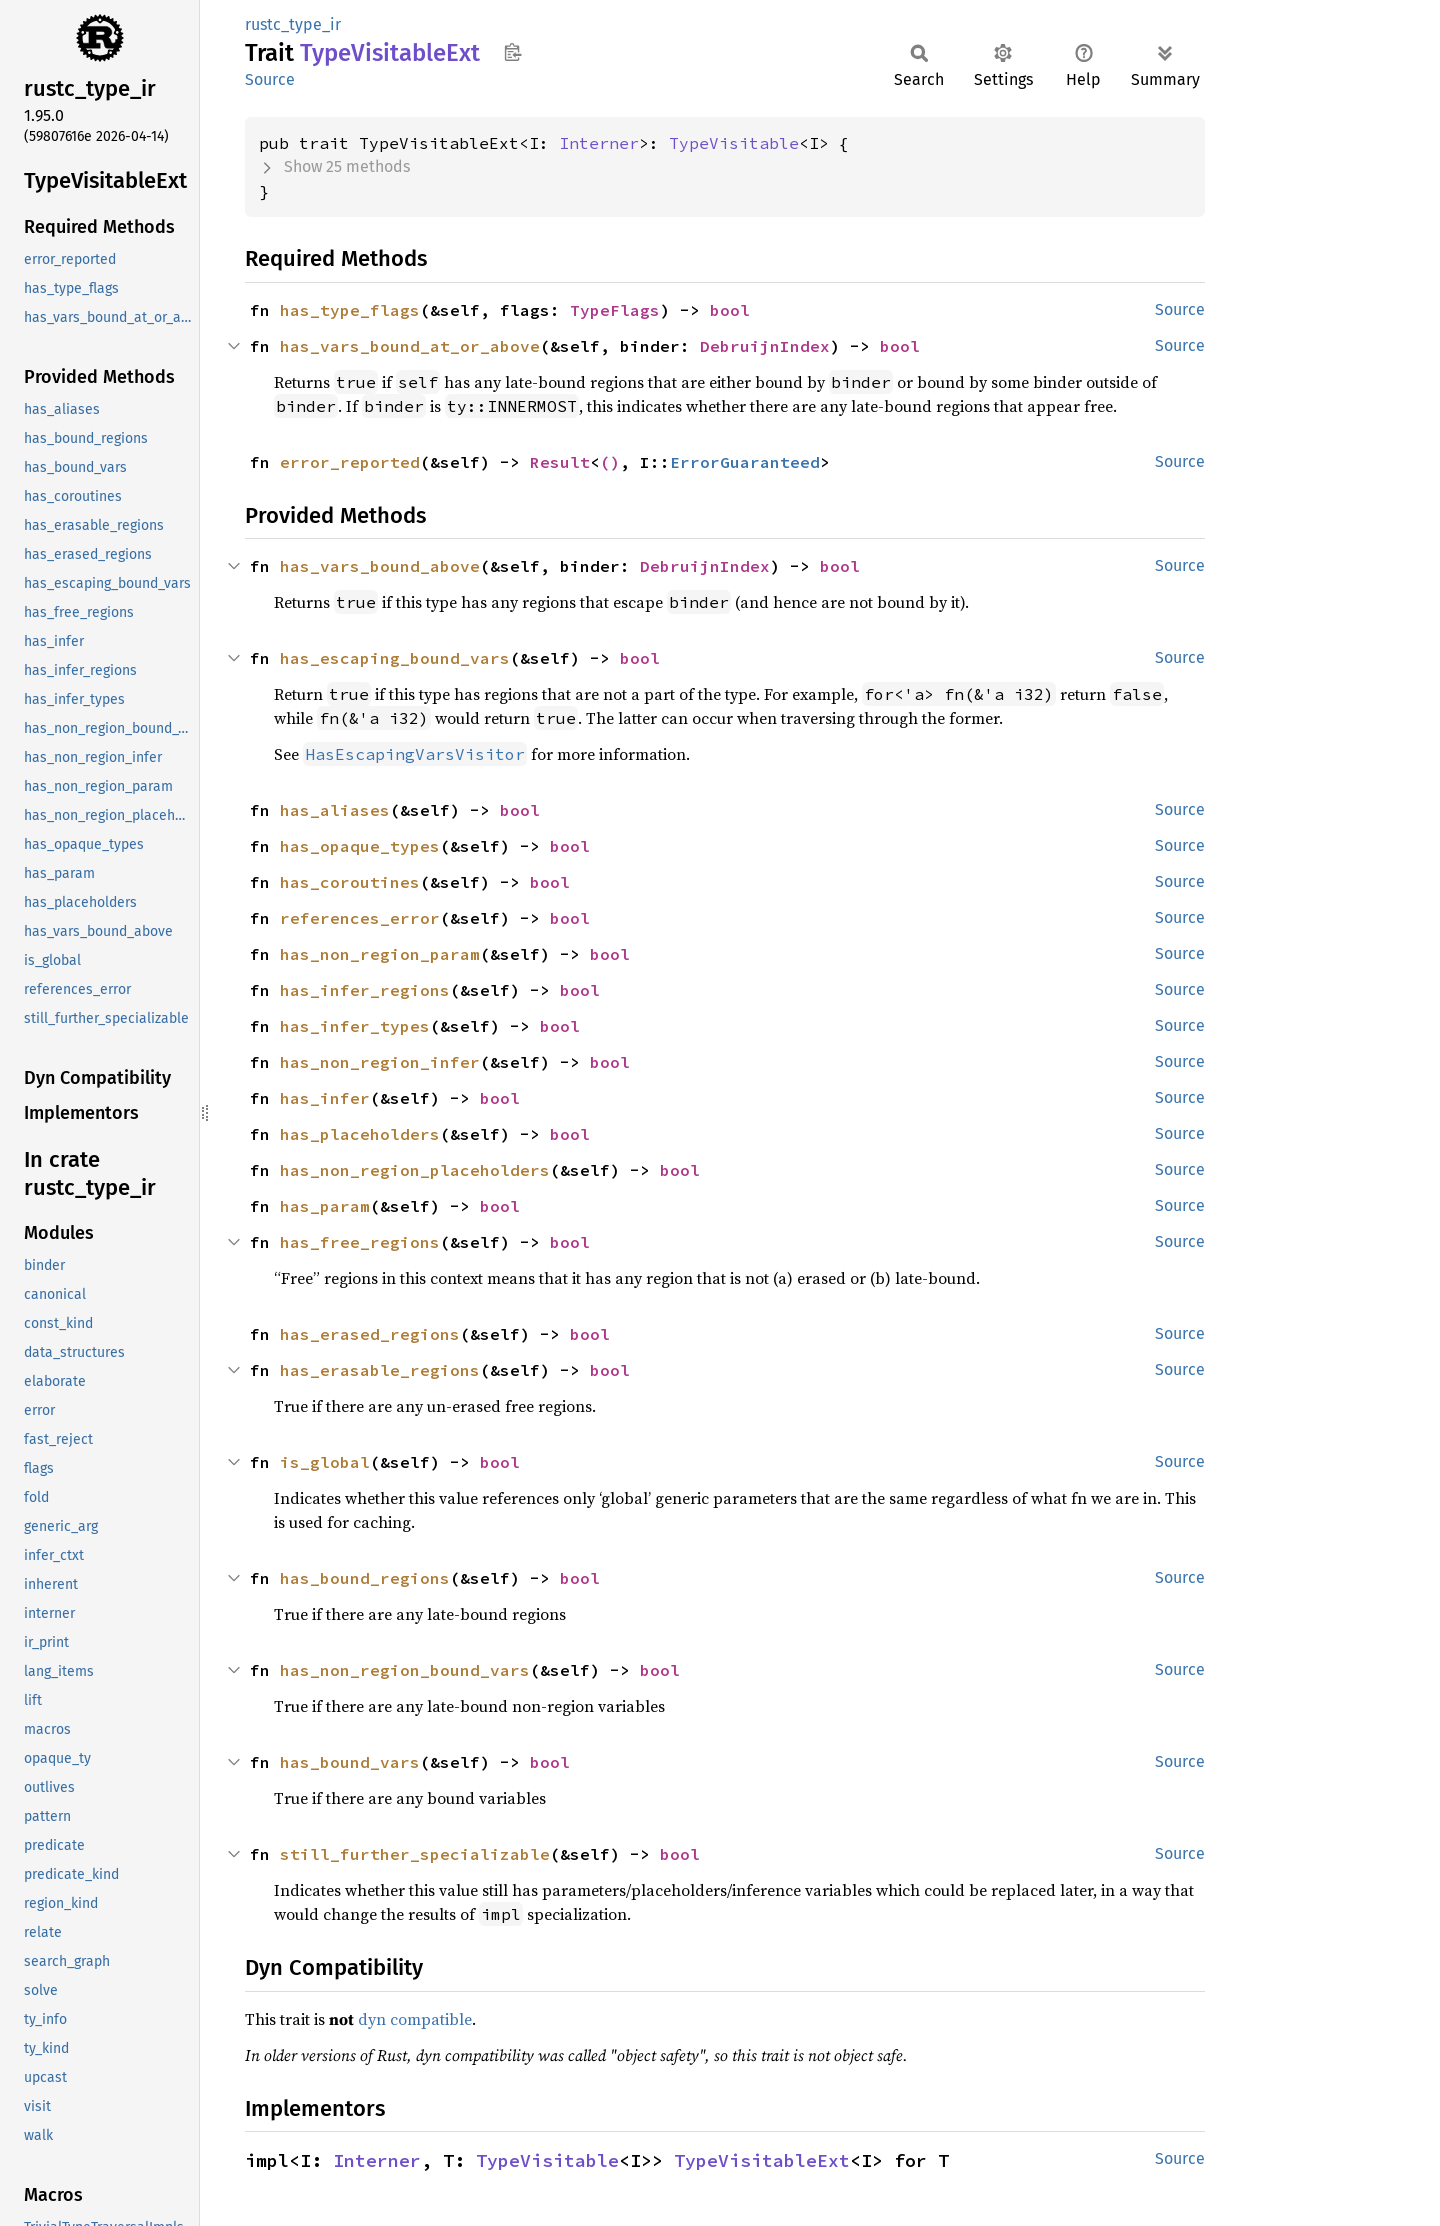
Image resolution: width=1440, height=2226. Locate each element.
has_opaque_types (360, 846)
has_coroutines (350, 882)
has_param (325, 1206)
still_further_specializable (415, 1854)
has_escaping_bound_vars (395, 658)
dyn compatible (415, 2019)
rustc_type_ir (293, 24)
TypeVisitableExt (762, 2160)
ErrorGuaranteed (745, 462)
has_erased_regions (370, 1334)
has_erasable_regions (380, 1370)
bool (730, 310)
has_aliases (335, 810)
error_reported (350, 462)
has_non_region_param (380, 954)
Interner (599, 143)
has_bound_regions (365, 1578)
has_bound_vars (350, 1762)
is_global (325, 1462)
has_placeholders (360, 1134)
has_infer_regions (365, 990)
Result (560, 462)
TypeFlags (615, 310)
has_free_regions (360, 1242)
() (610, 462)
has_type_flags (350, 310)
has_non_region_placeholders (415, 1170)
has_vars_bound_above (380, 566)
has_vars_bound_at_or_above (410, 346)
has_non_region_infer (380, 1062)
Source (270, 79)
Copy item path (512, 52)
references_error (360, 918)
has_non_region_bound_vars (405, 1670)
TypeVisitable (734, 143)
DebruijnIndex (765, 346)
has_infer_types (355, 1026)
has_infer (325, 1098)
